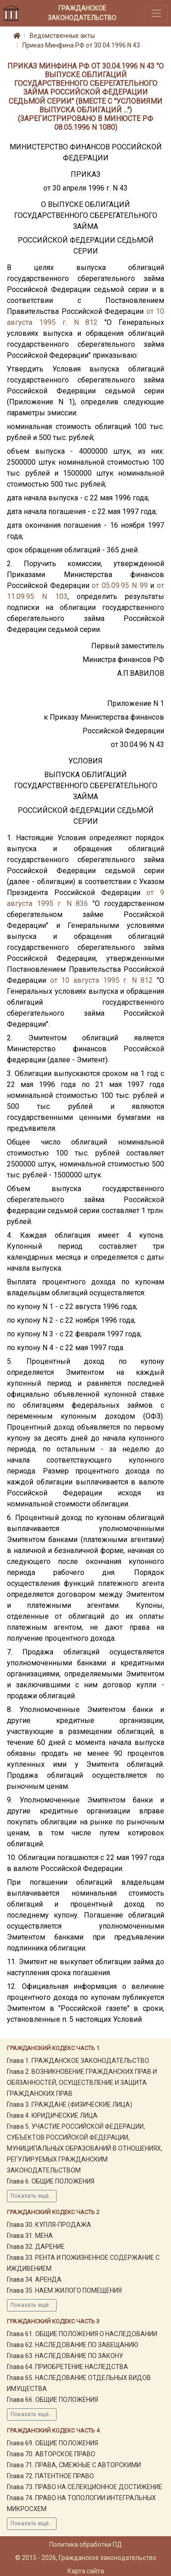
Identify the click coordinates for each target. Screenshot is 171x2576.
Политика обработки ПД (85, 2544)
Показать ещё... (31, 2196)
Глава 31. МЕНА (30, 2235)
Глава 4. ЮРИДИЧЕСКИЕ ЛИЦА (52, 2115)
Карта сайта (85, 2571)
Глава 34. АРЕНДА (34, 2279)
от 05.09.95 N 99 (119, 585)
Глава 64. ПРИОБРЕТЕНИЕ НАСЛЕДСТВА (67, 2366)
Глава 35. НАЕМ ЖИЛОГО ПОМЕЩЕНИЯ (64, 2290)
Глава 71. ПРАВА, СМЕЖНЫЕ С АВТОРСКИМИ (74, 2465)
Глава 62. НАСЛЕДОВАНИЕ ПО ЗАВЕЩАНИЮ (72, 2344)
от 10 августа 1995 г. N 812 (101, 980)
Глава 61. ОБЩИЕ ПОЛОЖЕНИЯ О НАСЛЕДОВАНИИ (82, 2333)
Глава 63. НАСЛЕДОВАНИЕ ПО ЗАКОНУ (65, 2355)
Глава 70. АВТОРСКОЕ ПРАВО (51, 2454)
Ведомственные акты (62, 35)
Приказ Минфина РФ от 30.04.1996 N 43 (81, 45)
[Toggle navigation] (156, 13)
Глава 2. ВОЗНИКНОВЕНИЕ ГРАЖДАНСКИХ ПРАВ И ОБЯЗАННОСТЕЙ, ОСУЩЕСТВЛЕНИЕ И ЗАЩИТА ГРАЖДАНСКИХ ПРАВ (82, 2082)
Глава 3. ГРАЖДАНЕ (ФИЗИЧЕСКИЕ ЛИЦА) (69, 2104)
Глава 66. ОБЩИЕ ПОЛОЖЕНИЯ (52, 2399)
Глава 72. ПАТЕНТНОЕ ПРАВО (50, 2476)
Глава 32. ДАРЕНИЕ (36, 2246)
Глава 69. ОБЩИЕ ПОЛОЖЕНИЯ (52, 2443)
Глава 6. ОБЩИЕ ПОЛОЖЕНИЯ (50, 2181)
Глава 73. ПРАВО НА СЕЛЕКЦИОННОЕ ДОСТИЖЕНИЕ (84, 2487)
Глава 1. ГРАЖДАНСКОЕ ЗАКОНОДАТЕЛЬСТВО (78, 2060)
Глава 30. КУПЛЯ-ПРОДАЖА (49, 2224)
